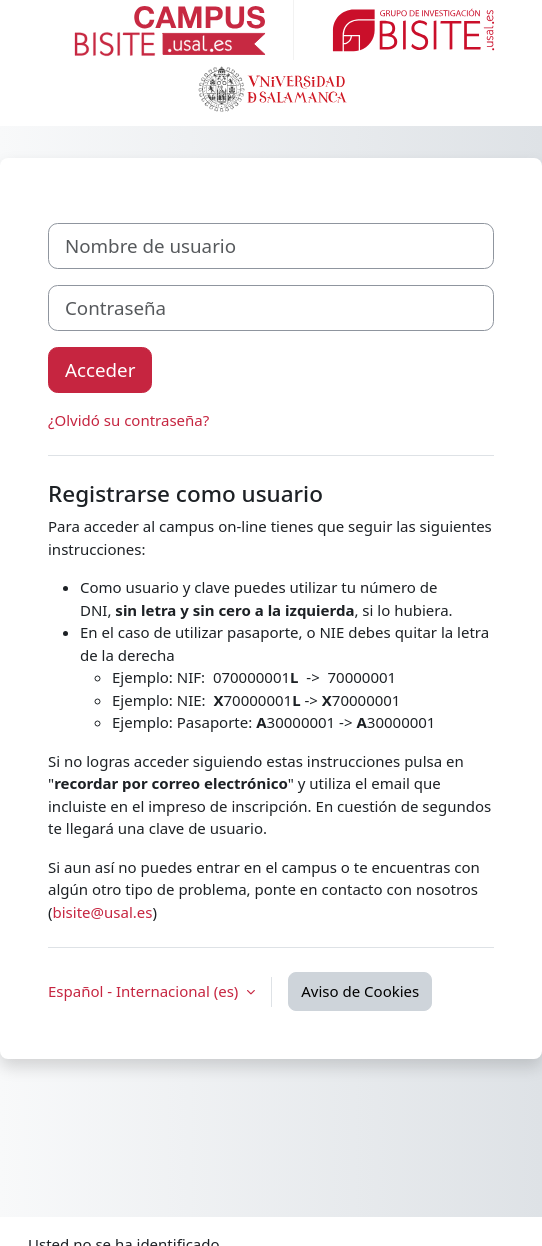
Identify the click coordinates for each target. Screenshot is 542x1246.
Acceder (100, 369)
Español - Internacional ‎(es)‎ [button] (145, 991)
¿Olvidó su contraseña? (128, 420)
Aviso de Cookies (360, 991)
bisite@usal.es (103, 912)
